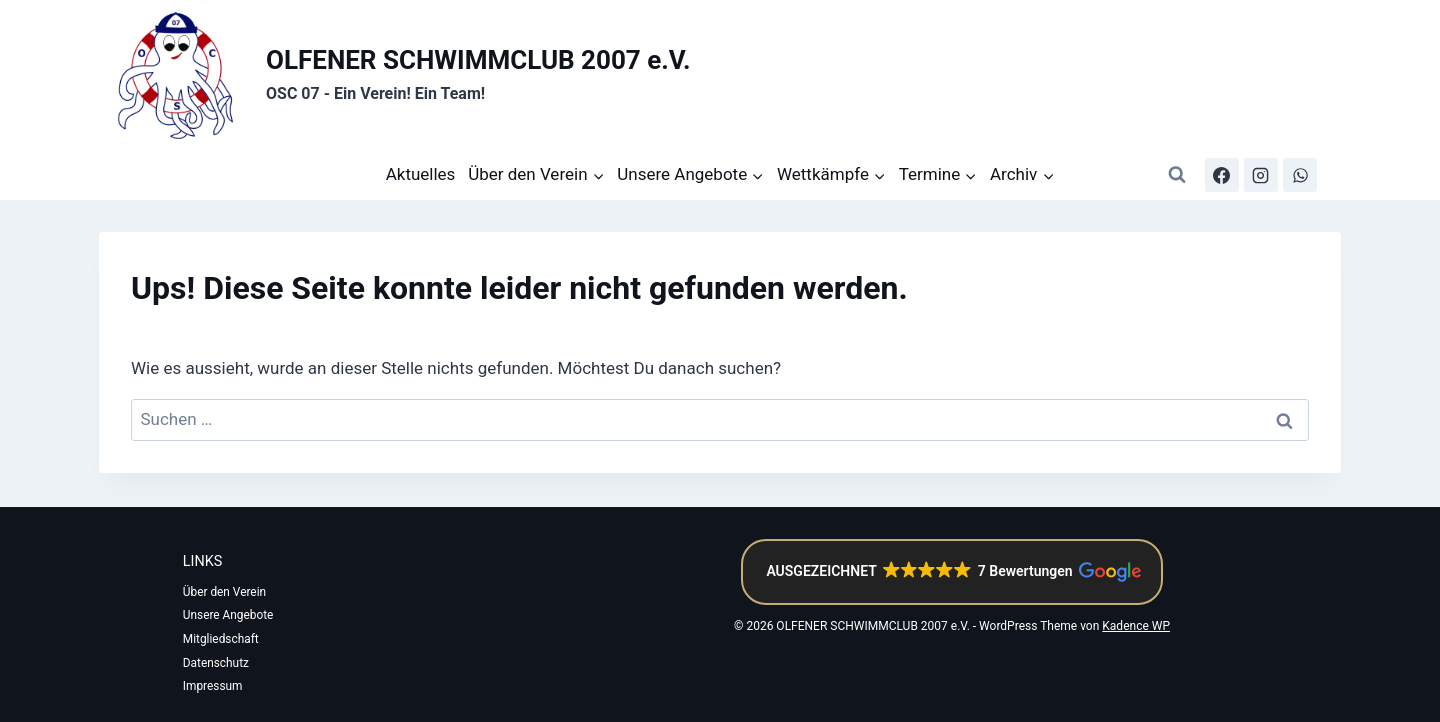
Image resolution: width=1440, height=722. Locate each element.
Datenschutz (217, 662)
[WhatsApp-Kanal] (1300, 175)
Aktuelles (421, 174)
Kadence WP (1136, 625)
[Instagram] (1261, 175)
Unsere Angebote (230, 614)
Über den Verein (226, 590)
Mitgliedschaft (222, 638)
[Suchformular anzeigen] (1177, 175)
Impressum (214, 686)
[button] (951, 571)
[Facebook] (1222, 175)
